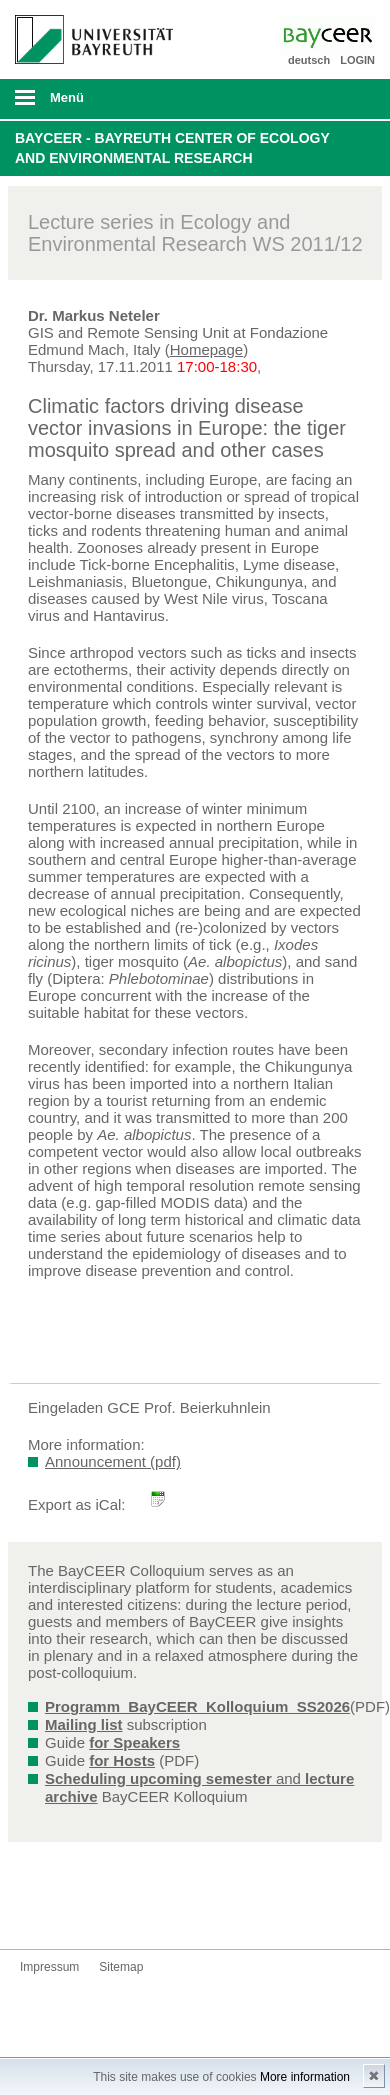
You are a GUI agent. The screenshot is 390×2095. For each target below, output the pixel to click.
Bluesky (36, 1911)
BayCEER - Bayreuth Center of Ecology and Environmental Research (172, 148)
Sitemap (121, 1967)
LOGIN (357, 60)
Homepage (206, 349)
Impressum (49, 1967)
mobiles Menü (86, 104)
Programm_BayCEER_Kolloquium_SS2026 (197, 1706)
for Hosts (122, 1760)
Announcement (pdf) (113, 1461)
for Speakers (134, 1742)
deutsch (309, 60)
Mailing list (84, 1724)
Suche (340, 99)
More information (305, 2077)
